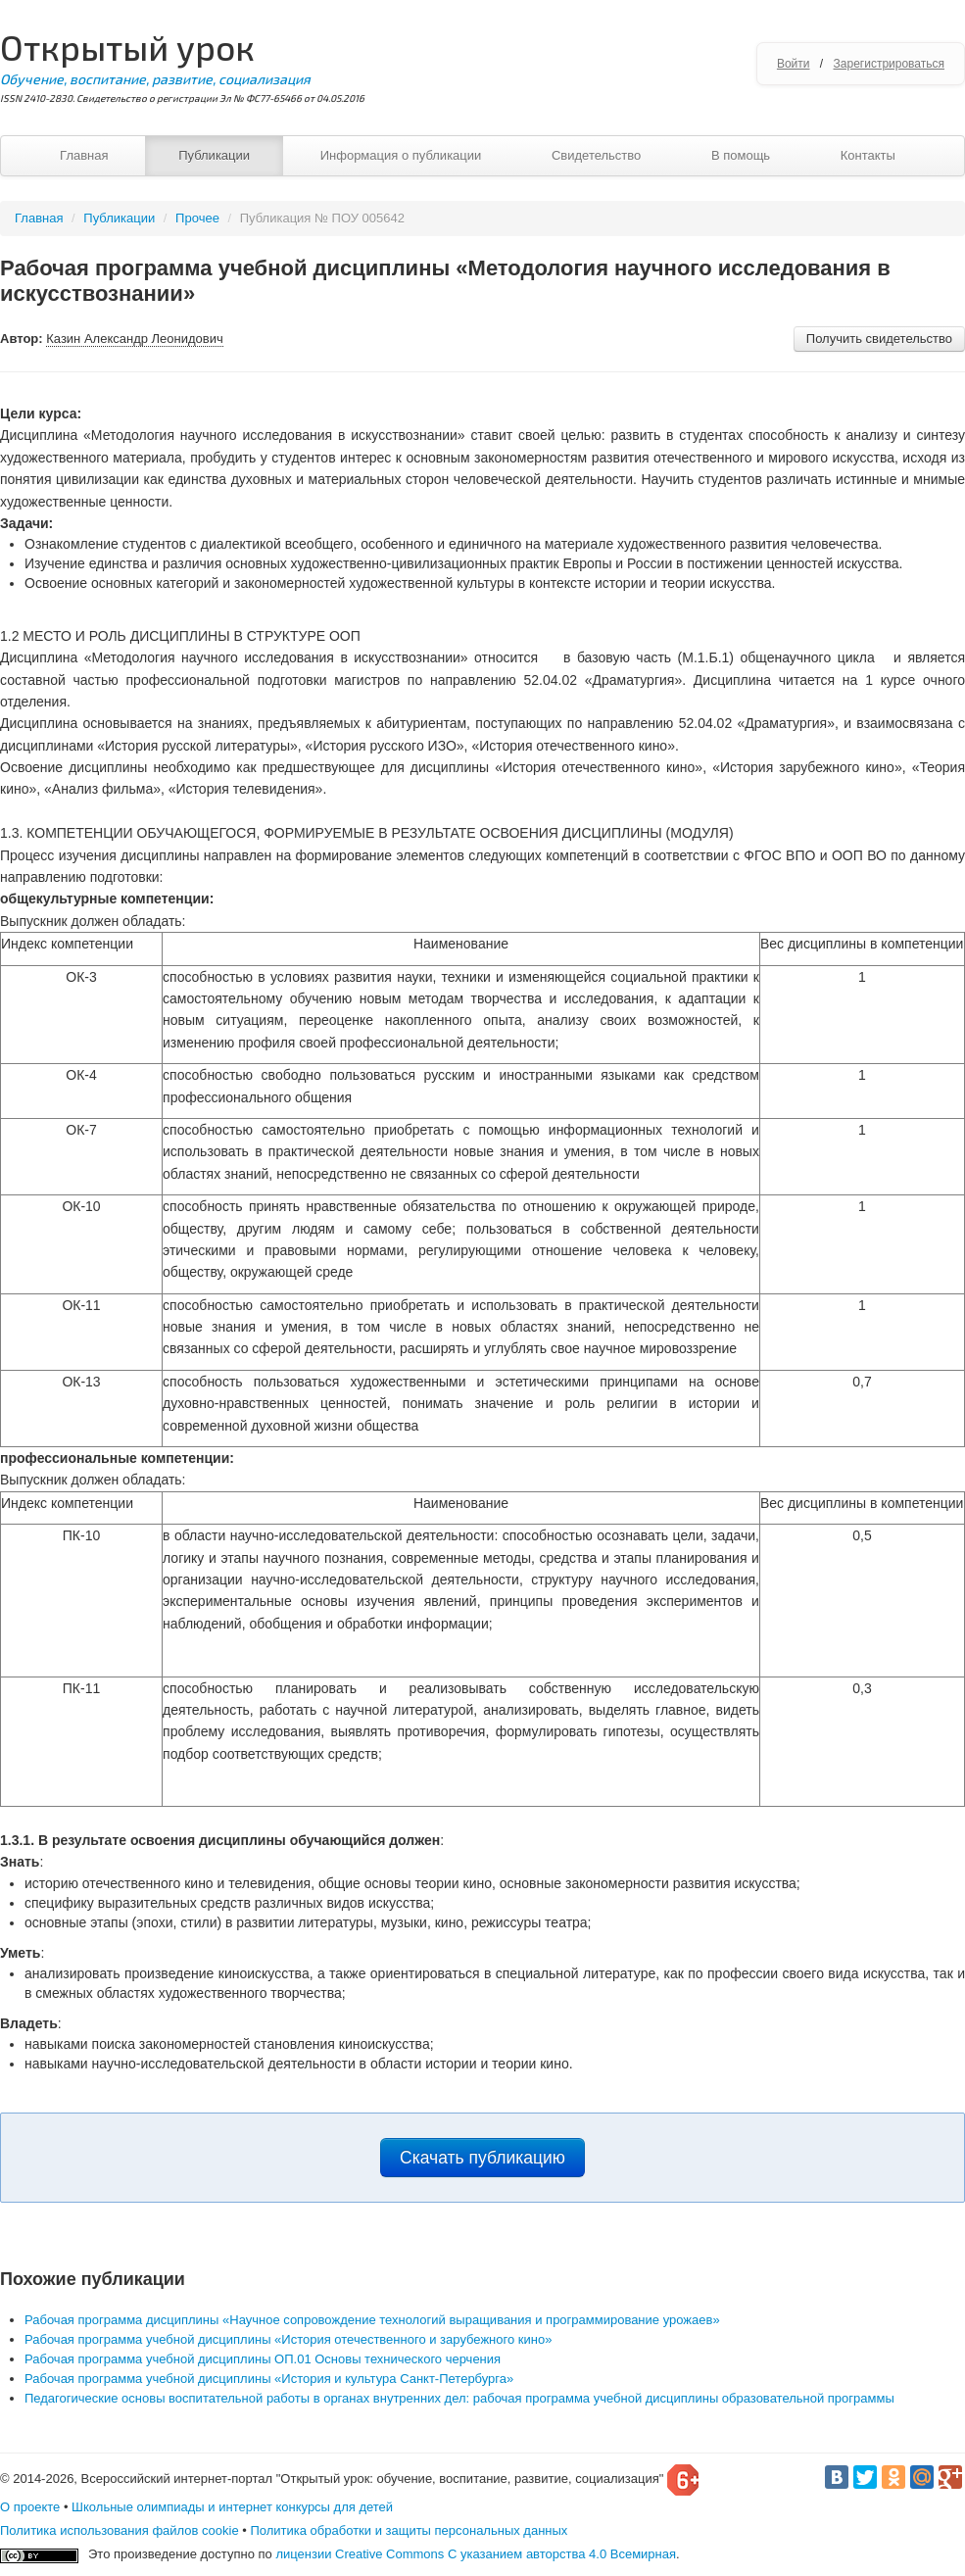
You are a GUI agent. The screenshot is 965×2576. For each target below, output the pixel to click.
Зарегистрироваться (889, 64)
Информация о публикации (401, 155)
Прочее (197, 218)
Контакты (868, 155)
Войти (793, 64)
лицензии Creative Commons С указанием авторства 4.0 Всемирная (475, 2554)
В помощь (740, 155)
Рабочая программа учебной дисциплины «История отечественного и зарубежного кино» (288, 2339)
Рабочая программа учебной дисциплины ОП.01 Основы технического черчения (262, 2359)
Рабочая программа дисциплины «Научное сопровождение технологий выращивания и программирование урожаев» (372, 2319)
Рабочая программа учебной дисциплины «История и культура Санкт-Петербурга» (268, 2378)
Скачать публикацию (482, 2157)
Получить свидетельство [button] (879, 338)
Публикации (214, 155)
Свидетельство (596, 155)
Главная (84, 155)
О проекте (30, 2507)
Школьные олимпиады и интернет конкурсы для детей (232, 2507)
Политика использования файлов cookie (119, 2530)
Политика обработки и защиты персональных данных (408, 2530)
